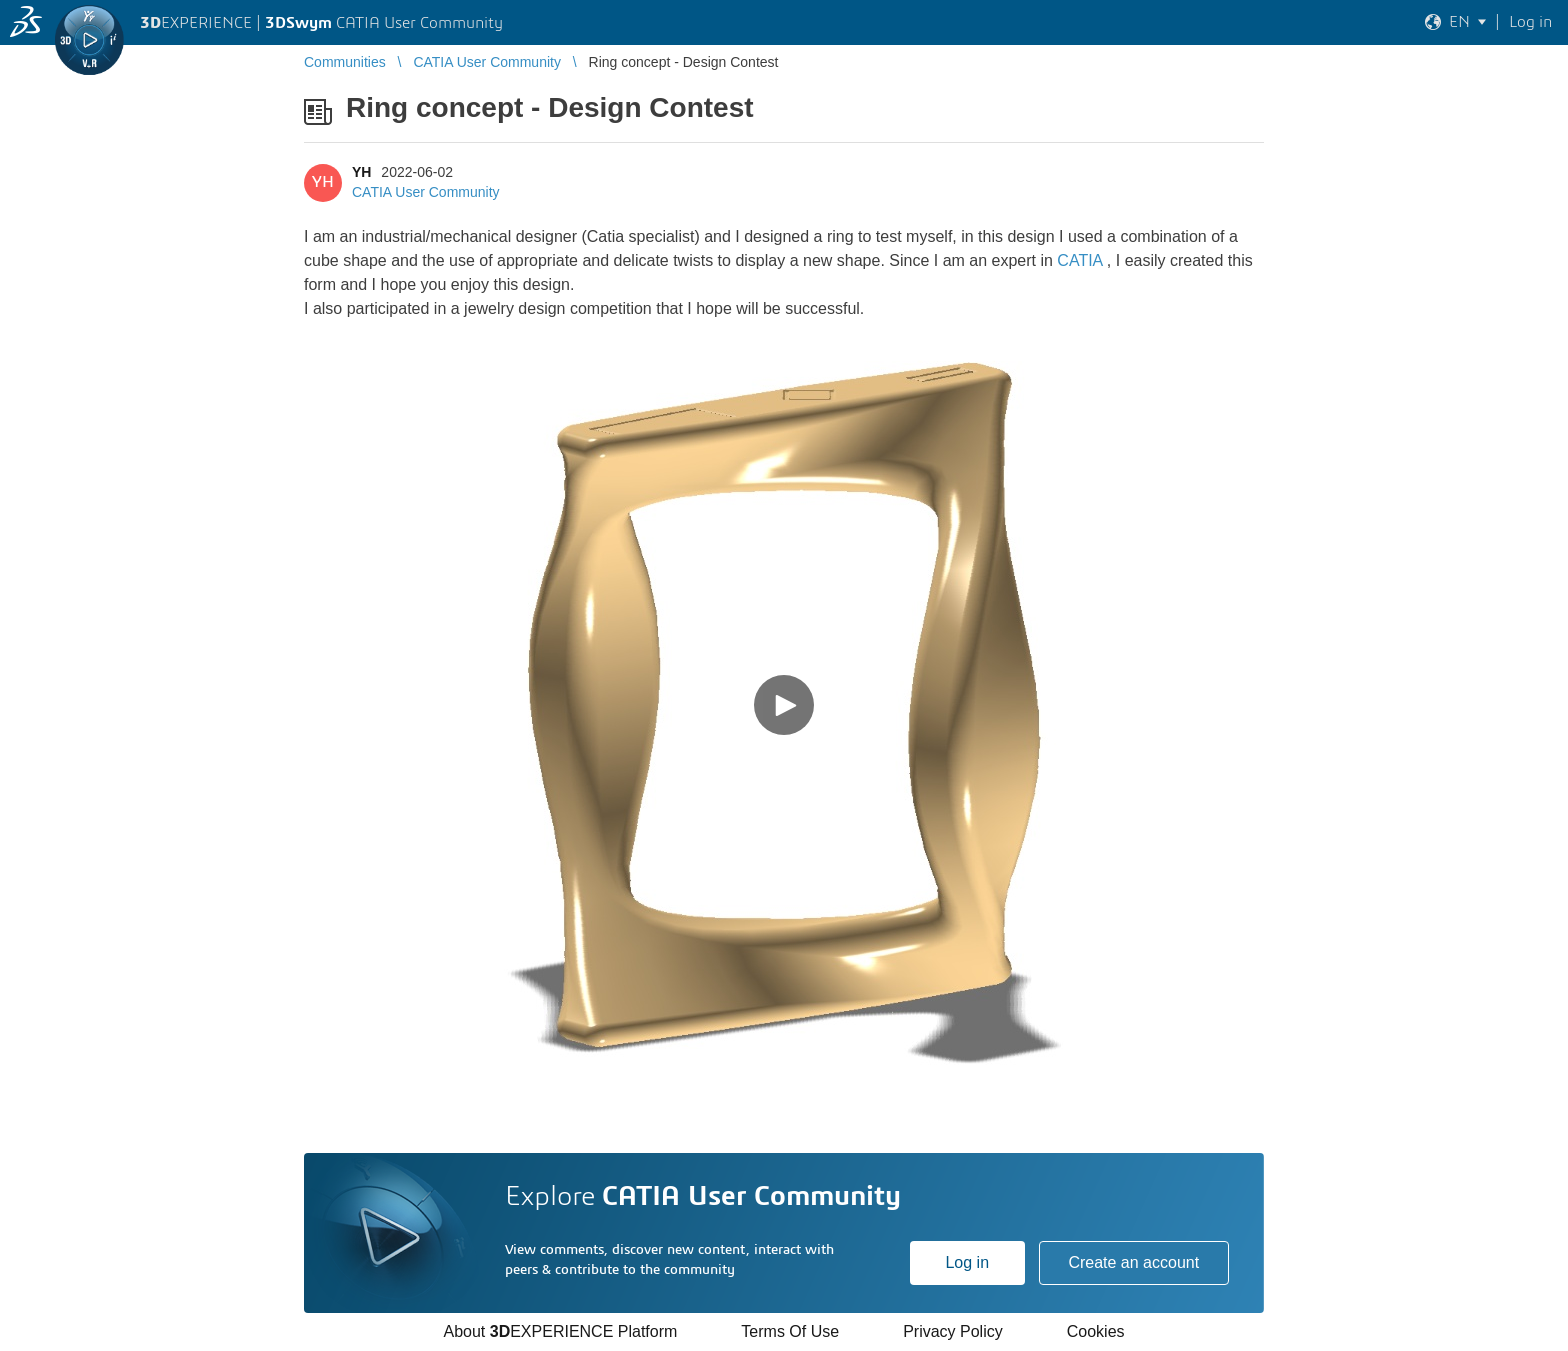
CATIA (1079, 260)
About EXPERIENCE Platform (560, 1331)
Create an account (1133, 1262)
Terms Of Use (790, 1331)
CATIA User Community (426, 192)
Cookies (1096, 1331)
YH (361, 172)
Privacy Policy (953, 1331)
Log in (967, 1262)
